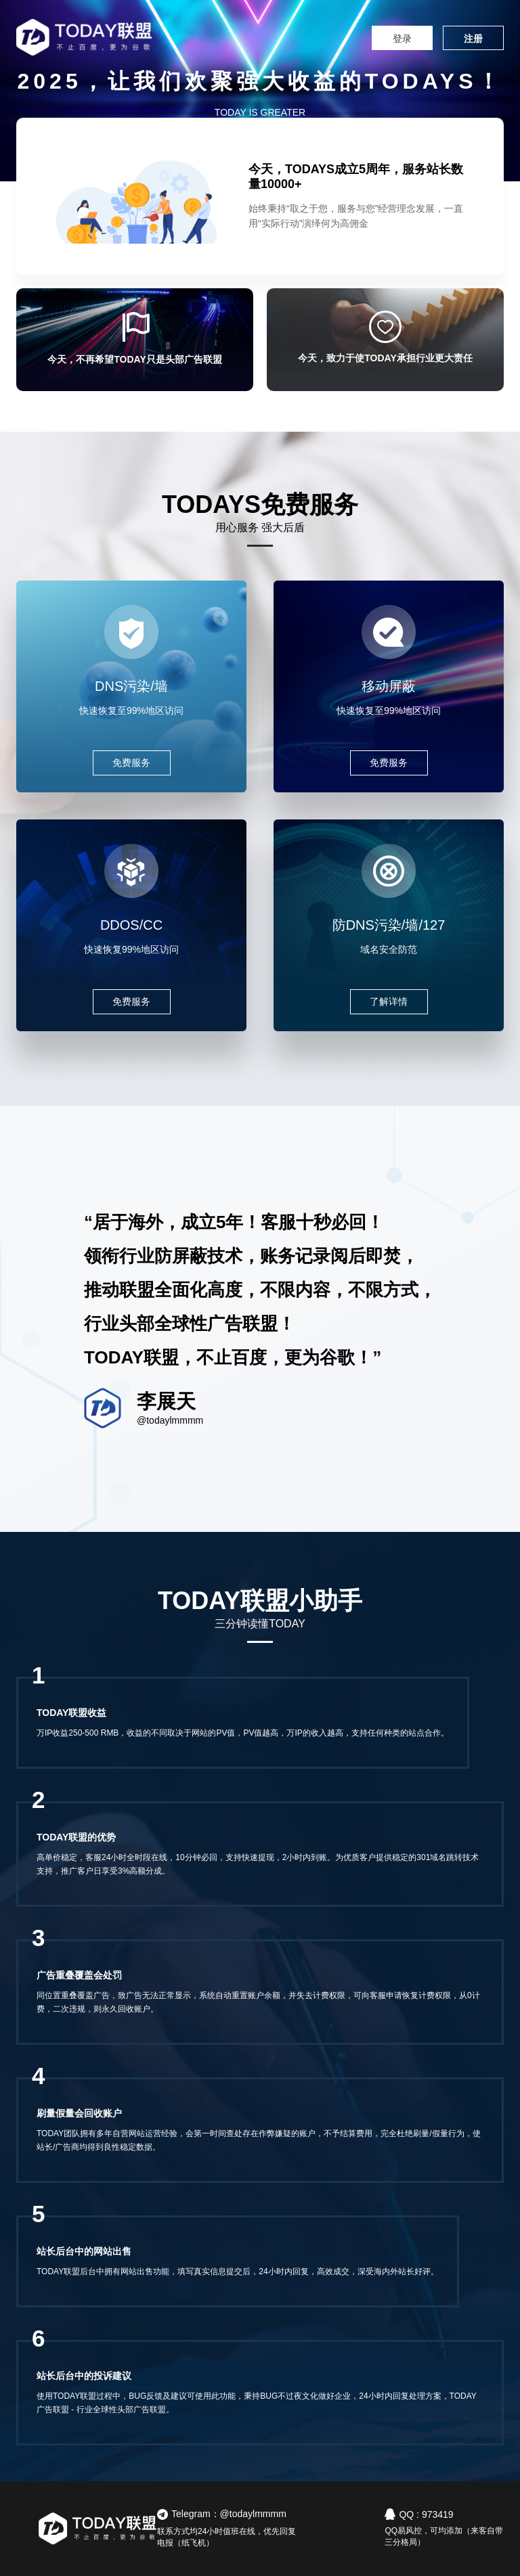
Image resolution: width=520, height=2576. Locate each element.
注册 (473, 38)
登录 (402, 38)
